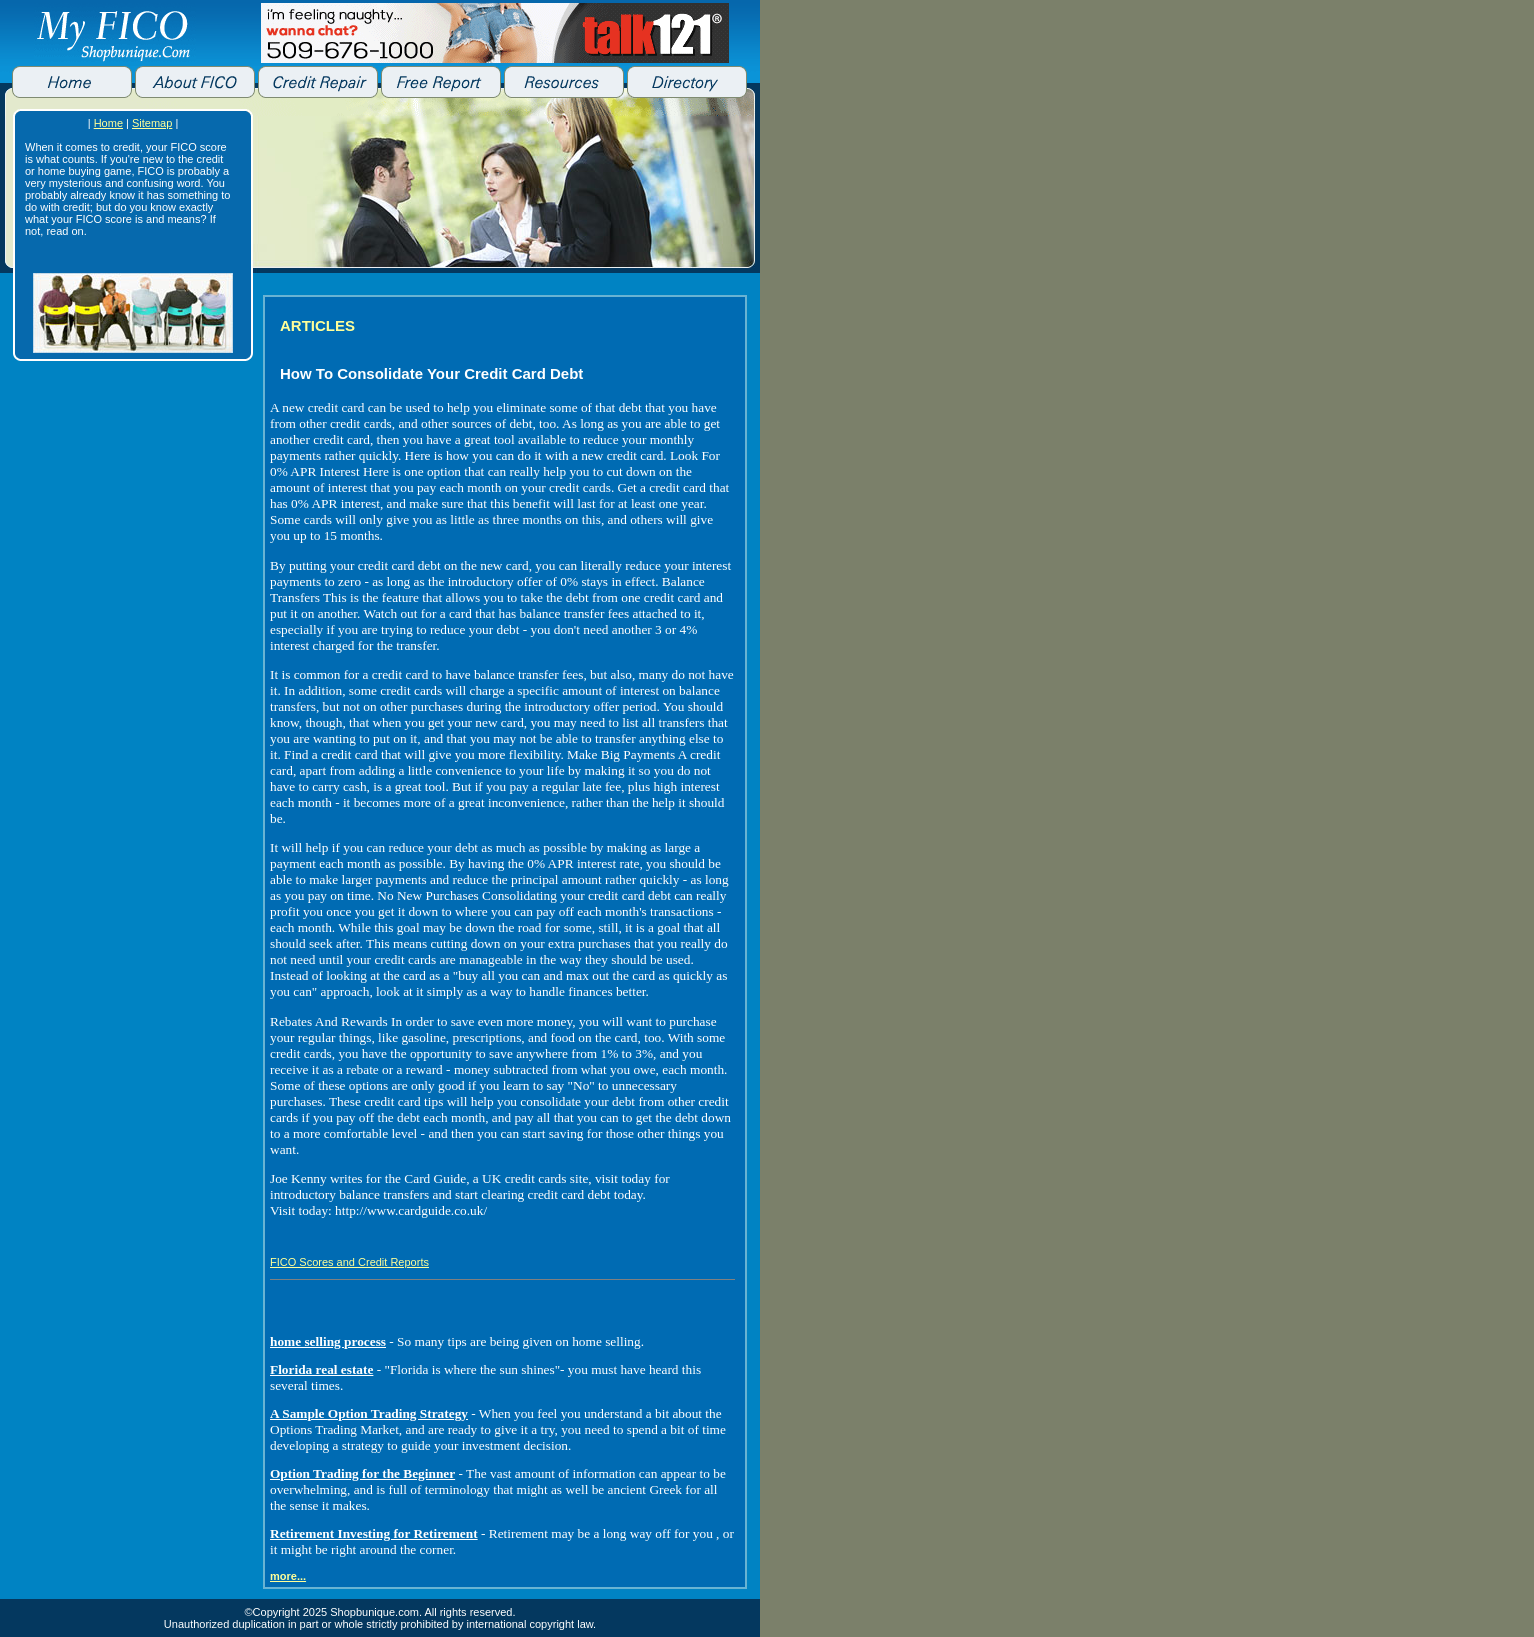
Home (108, 123)
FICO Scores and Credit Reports (349, 1262)
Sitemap (152, 123)
